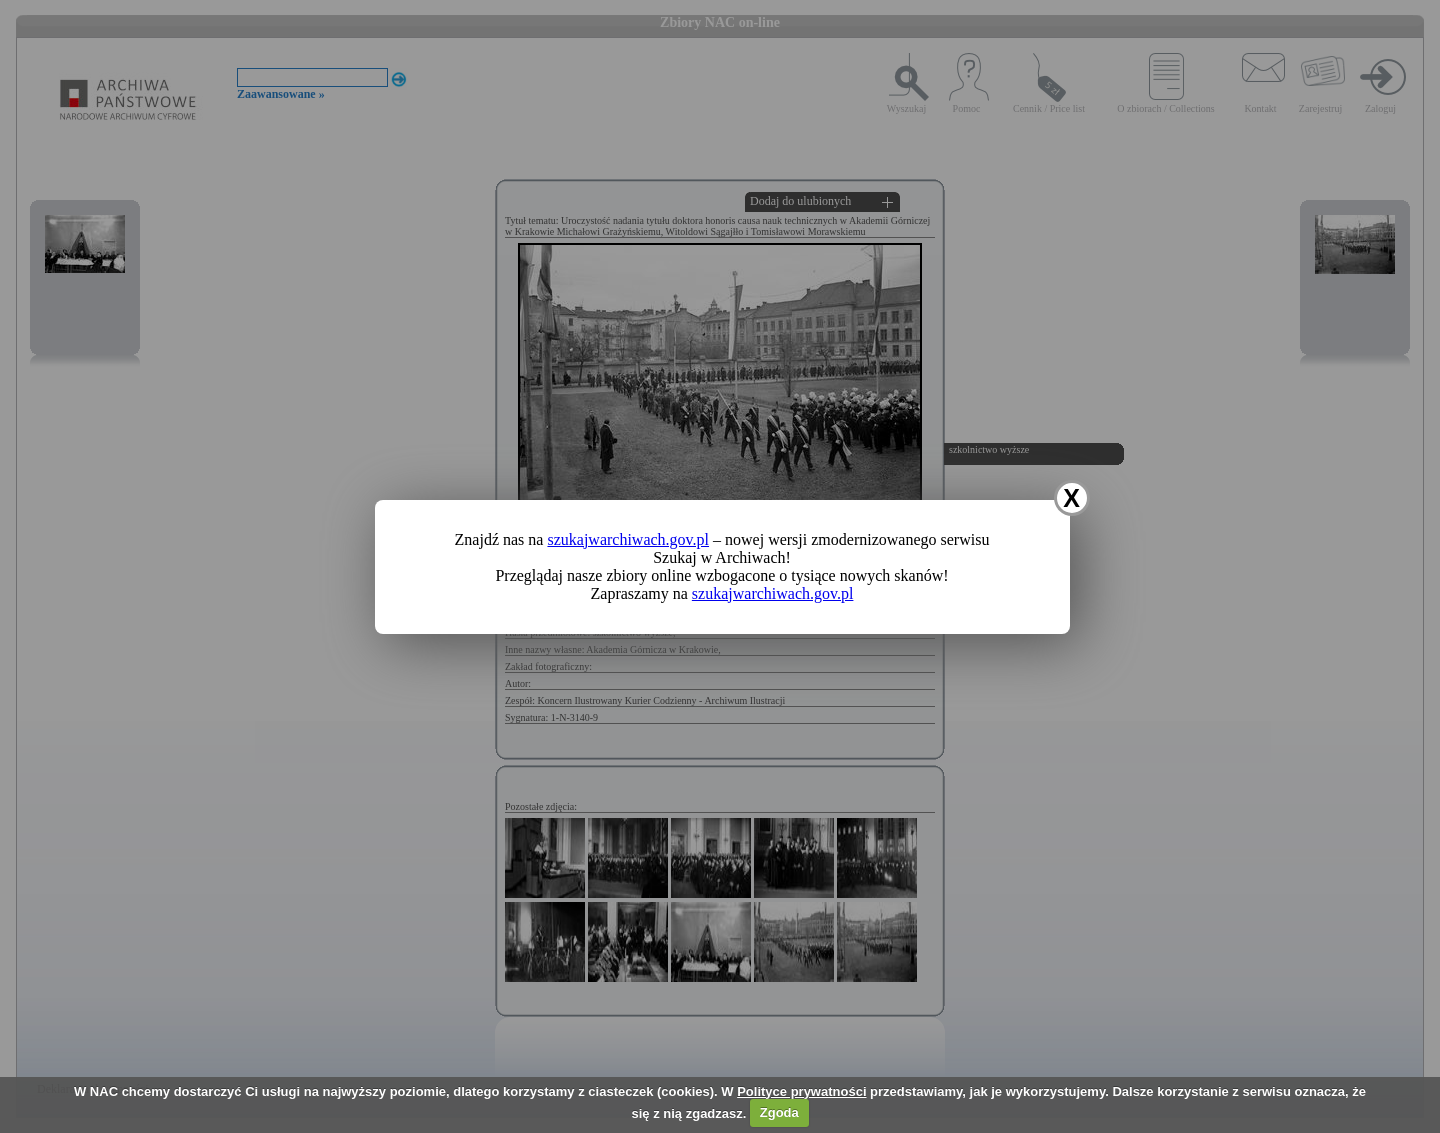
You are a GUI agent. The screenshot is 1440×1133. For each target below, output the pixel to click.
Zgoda (779, 1112)
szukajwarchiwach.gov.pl (628, 539)
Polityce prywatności (801, 1091)
